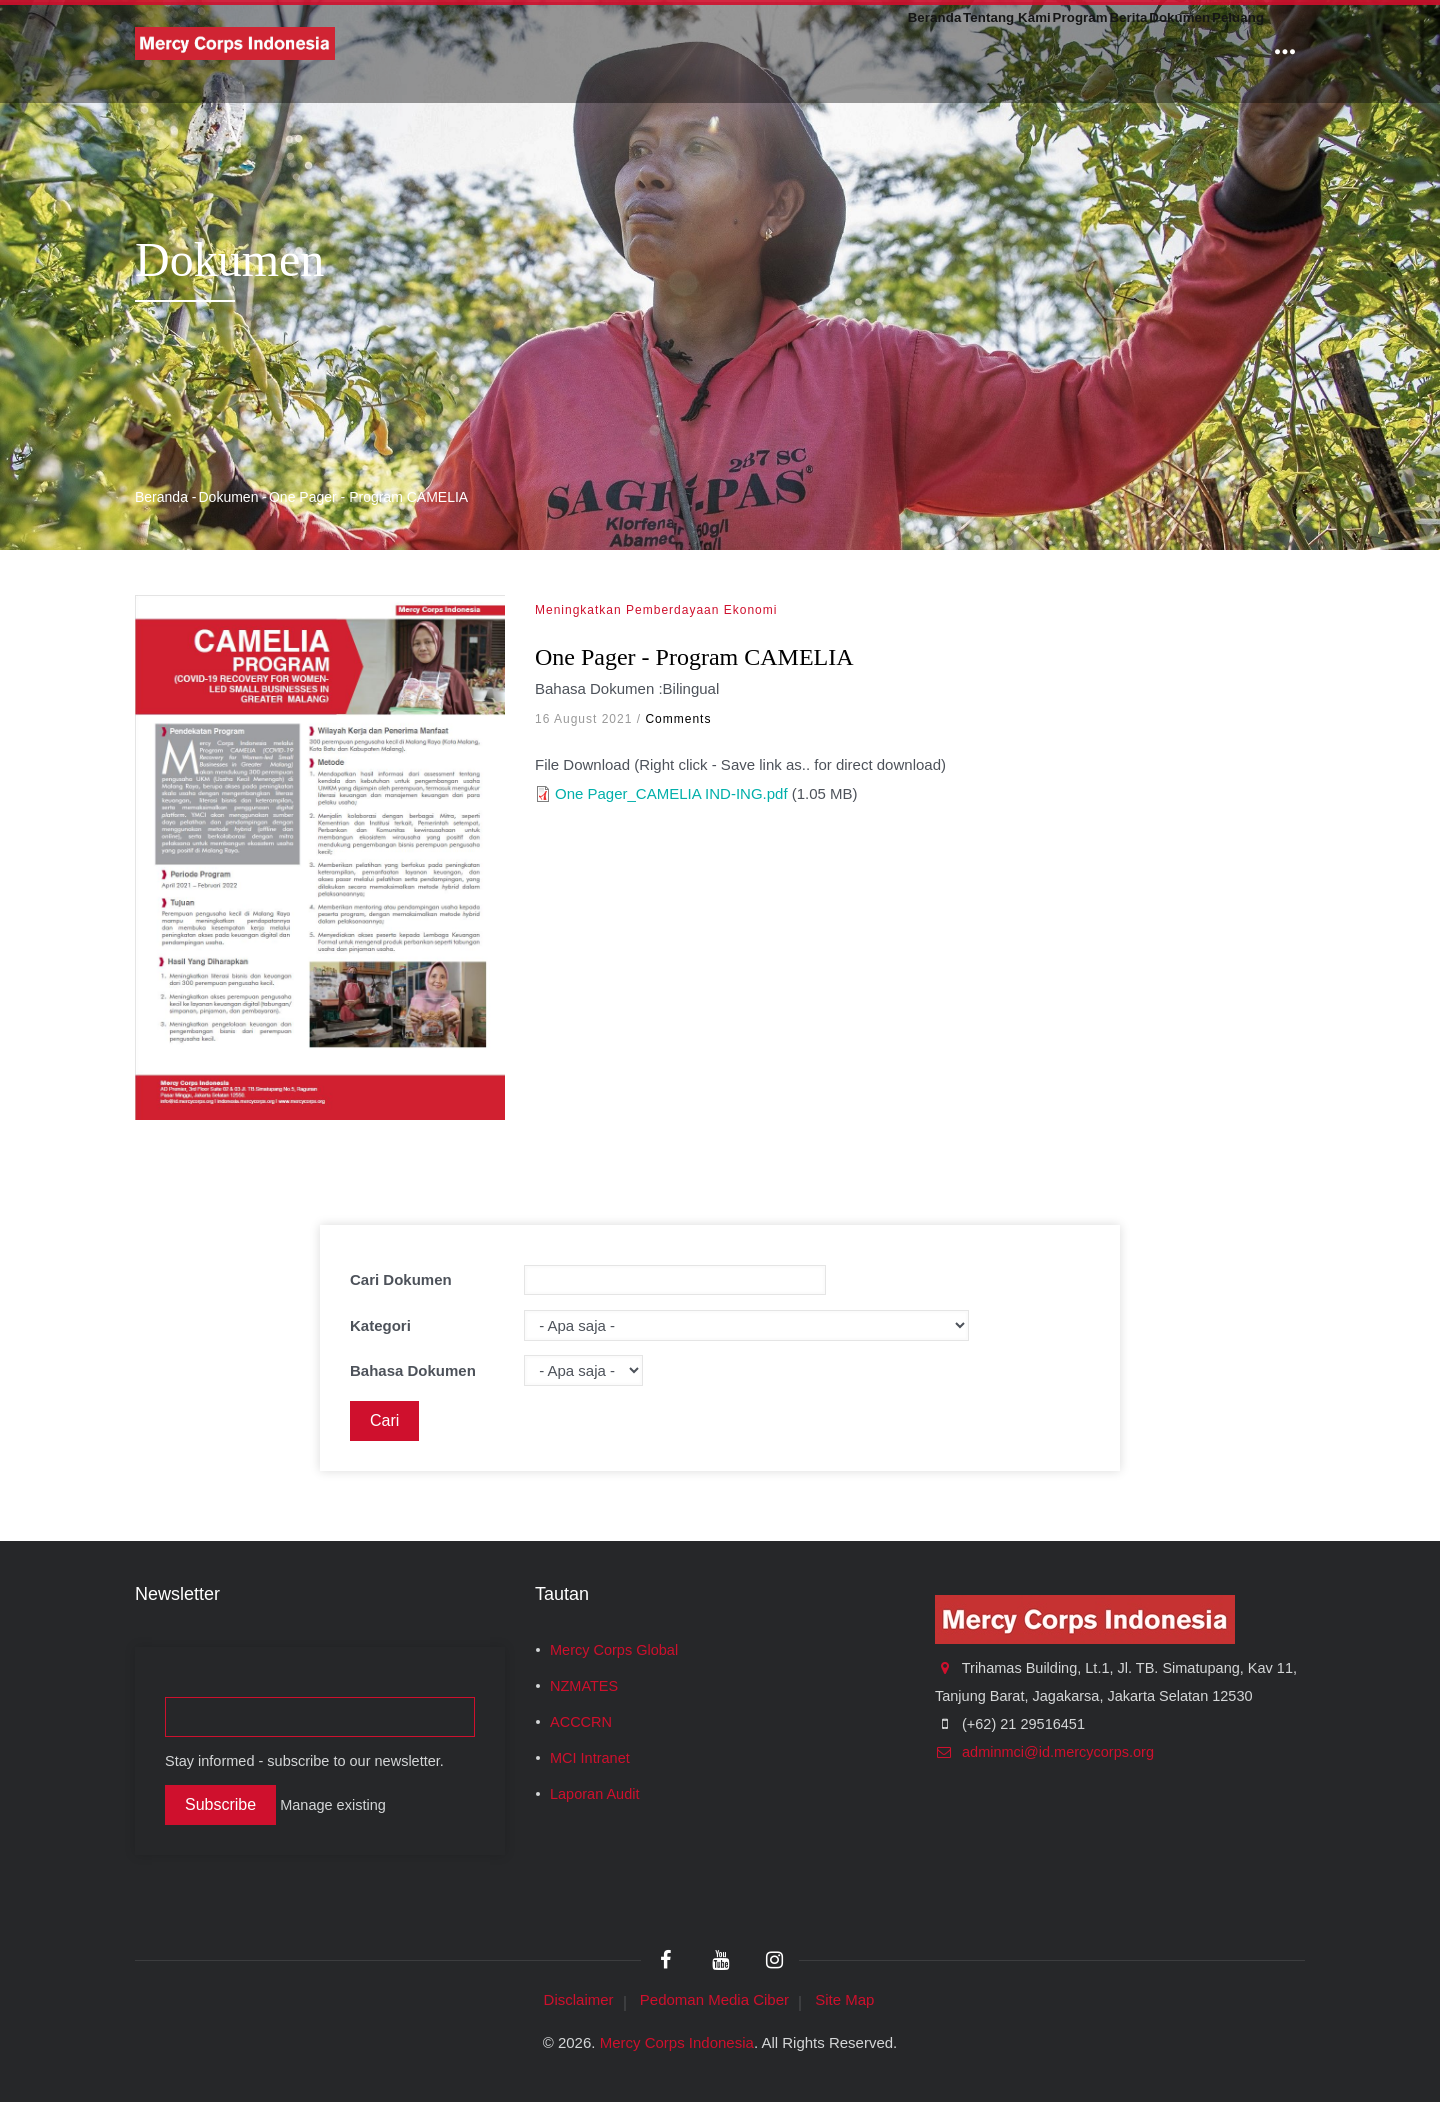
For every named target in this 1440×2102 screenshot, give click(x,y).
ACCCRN (581, 1722)
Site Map (844, 1999)
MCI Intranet (590, 1758)
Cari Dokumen (401, 1279)
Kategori (380, 1325)
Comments (678, 719)
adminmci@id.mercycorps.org (1044, 1752)
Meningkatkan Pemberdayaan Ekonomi (656, 610)
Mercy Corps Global (614, 1650)
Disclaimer (579, 1999)
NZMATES (584, 1686)
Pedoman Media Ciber (714, 1999)
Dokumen (1131, 51)
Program (972, 51)
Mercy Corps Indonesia (677, 2042)
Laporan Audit (595, 1794)
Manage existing (333, 1805)
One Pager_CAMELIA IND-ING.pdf (671, 793)
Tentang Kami (863, 51)
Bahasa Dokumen (413, 1370)
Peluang (1222, 51)
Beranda (754, 51)
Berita (1050, 51)
